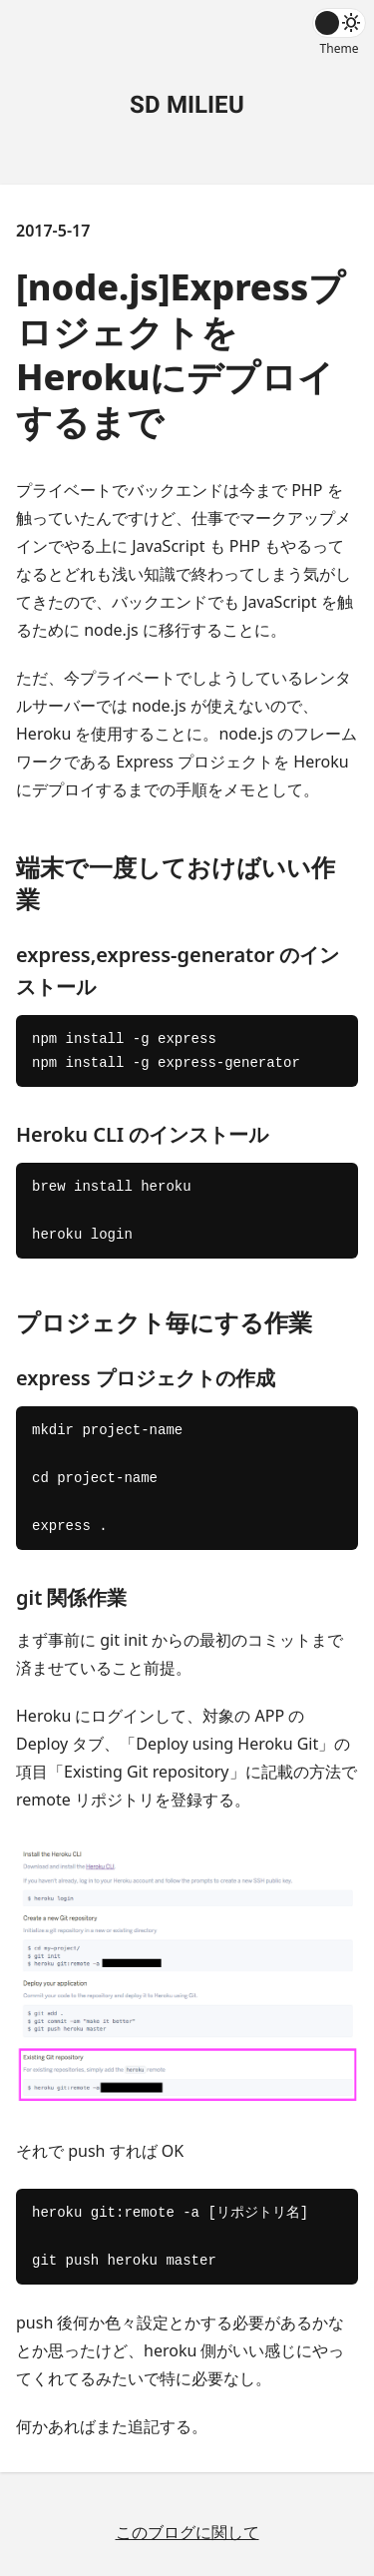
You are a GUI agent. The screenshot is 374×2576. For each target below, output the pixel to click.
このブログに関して (187, 2532)
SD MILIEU (187, 105)
